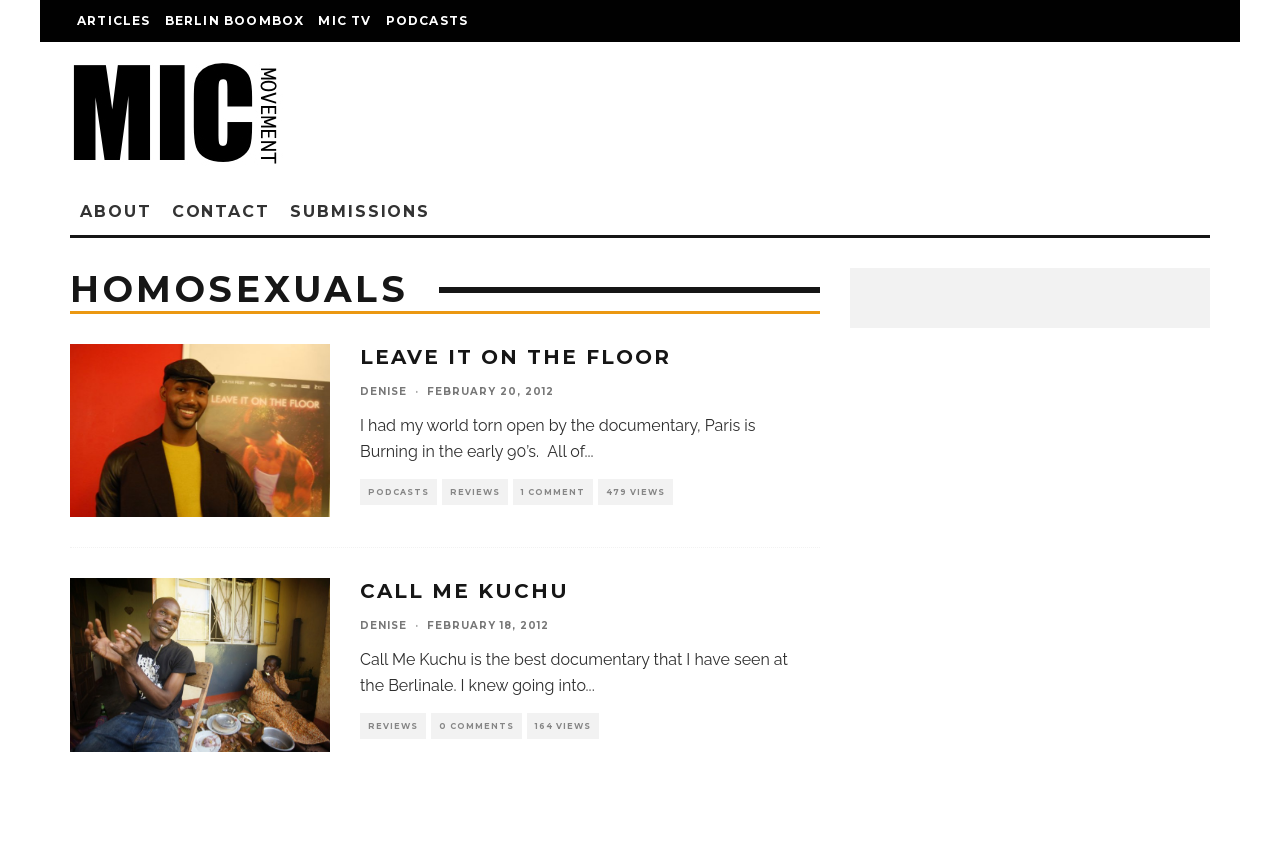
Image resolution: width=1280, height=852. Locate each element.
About (116, 211)
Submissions (360, 211)
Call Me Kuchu (464, 591)
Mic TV (344, 20)
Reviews (475, 492)
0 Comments (476, 726)
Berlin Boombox (235, 20)
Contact (221, 211)
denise (383, 391)
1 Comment (553, 492)
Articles (114, 20)
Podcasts (427, 20)
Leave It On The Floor (515, 357)
